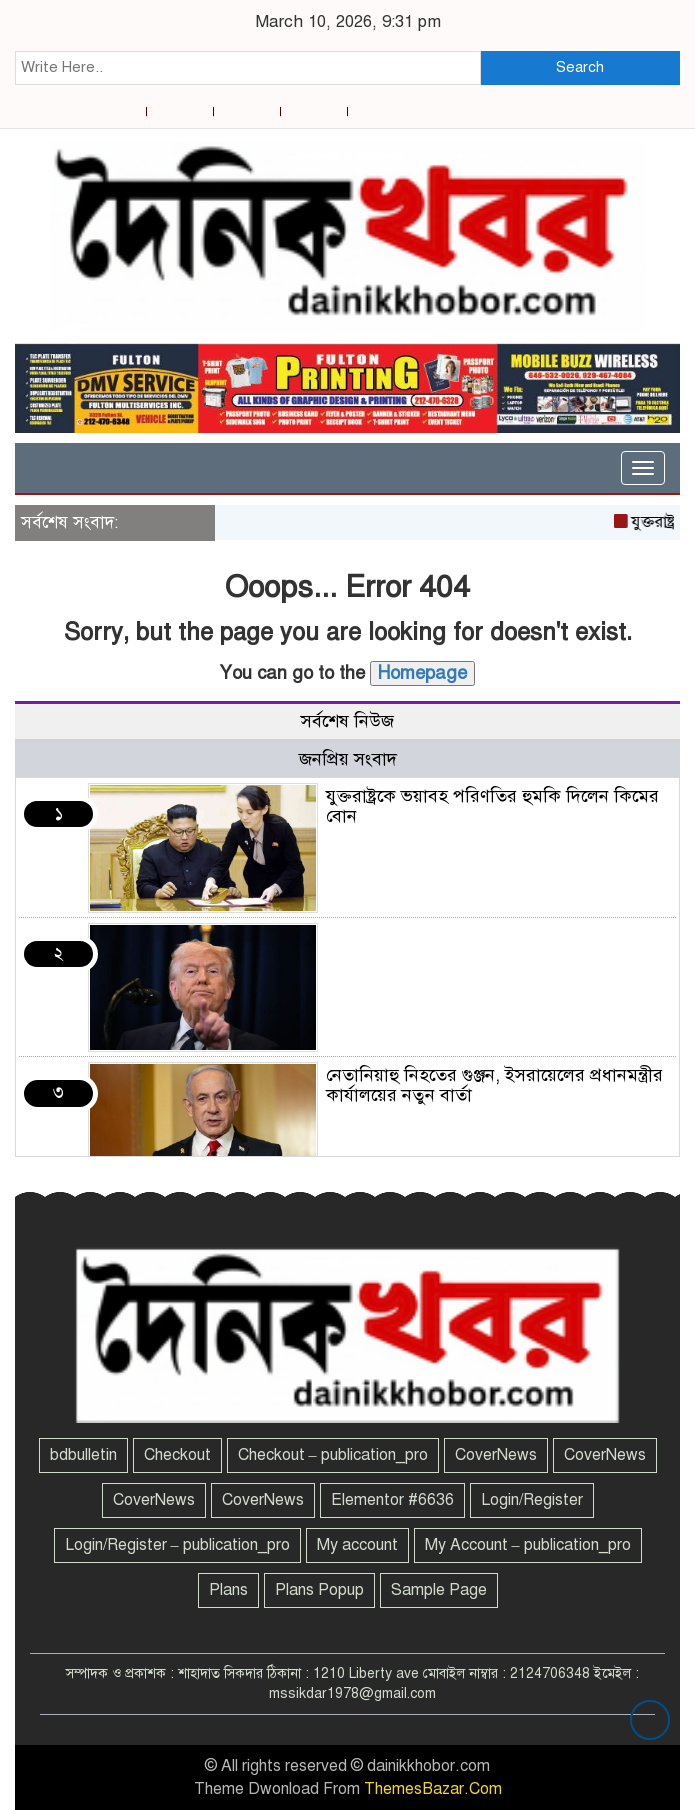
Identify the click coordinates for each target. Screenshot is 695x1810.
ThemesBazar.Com (433, 1789)
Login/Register (532, 1500)
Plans (228, 1590)
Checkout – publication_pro (333, 1455)
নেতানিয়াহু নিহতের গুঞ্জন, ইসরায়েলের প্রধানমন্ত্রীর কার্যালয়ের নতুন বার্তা (494, 1085)
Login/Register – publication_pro (177, 1545)
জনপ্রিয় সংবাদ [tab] (348, 759)
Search (580, 67)
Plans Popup (319, 1590)
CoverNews (496, 1455)
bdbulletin (83, 1455)
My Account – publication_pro (528, 1545)
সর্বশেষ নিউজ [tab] (347, 721)
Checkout (177, 1455)
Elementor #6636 (392, 1500)
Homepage (422, 673)
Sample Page (439, 1590)
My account (357, 1545)
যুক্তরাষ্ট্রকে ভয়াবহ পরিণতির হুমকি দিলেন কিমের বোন (492, 806)
